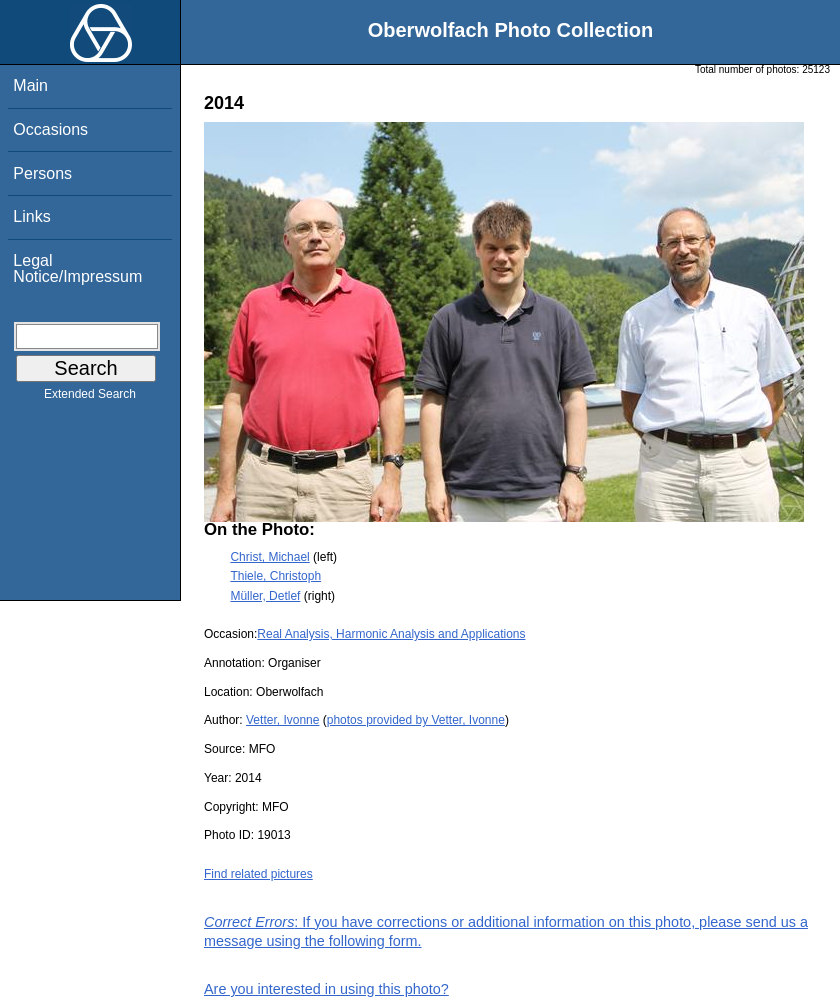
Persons (42, 173)
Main (30, 85)
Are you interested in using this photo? (326, 989)
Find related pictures (258, 874)
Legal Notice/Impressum (77, 268)
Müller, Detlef (265, 596)
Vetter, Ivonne (282, 720)
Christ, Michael (269, 557)
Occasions (50, 129)
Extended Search (90, 398)
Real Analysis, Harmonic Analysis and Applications (391, 634)
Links (31, 216)
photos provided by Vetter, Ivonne (416, 720)
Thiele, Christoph (275, 576)
